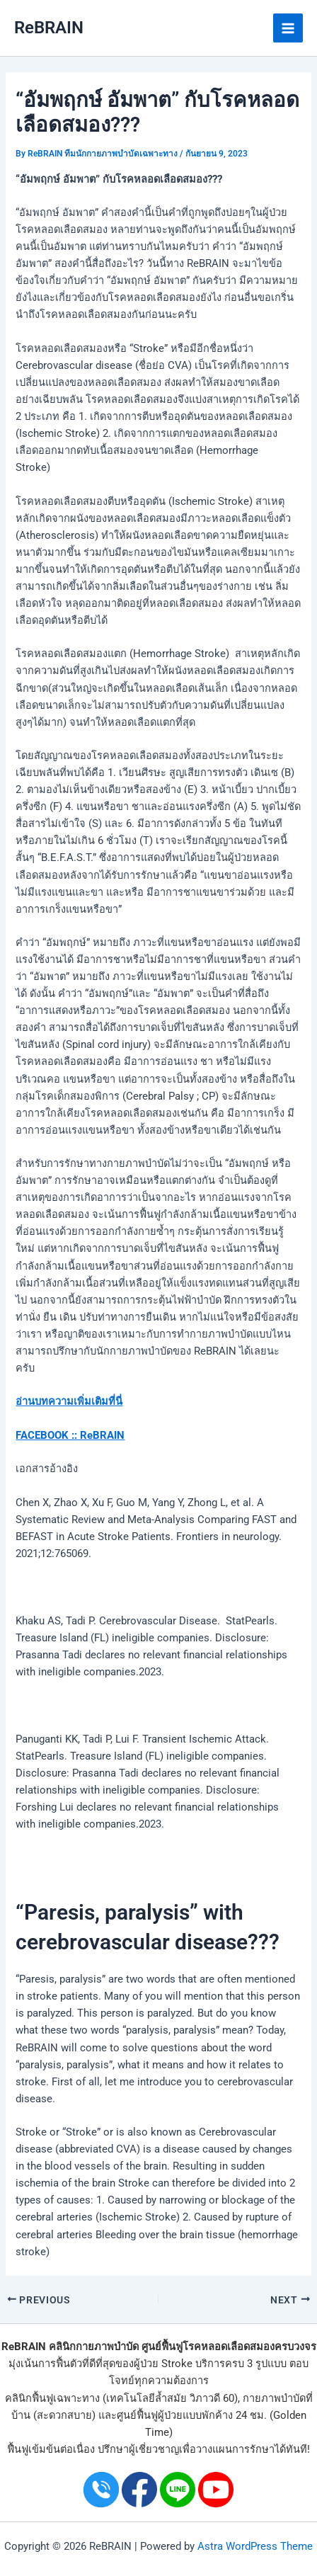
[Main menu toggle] (288, 28)
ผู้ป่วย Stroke (163, 2363)
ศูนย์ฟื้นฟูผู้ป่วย (150, 2415)
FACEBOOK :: (46, 1435)
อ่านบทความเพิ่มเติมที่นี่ (69, 1401)
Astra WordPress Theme (255, 2546)
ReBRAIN (48, 28)
